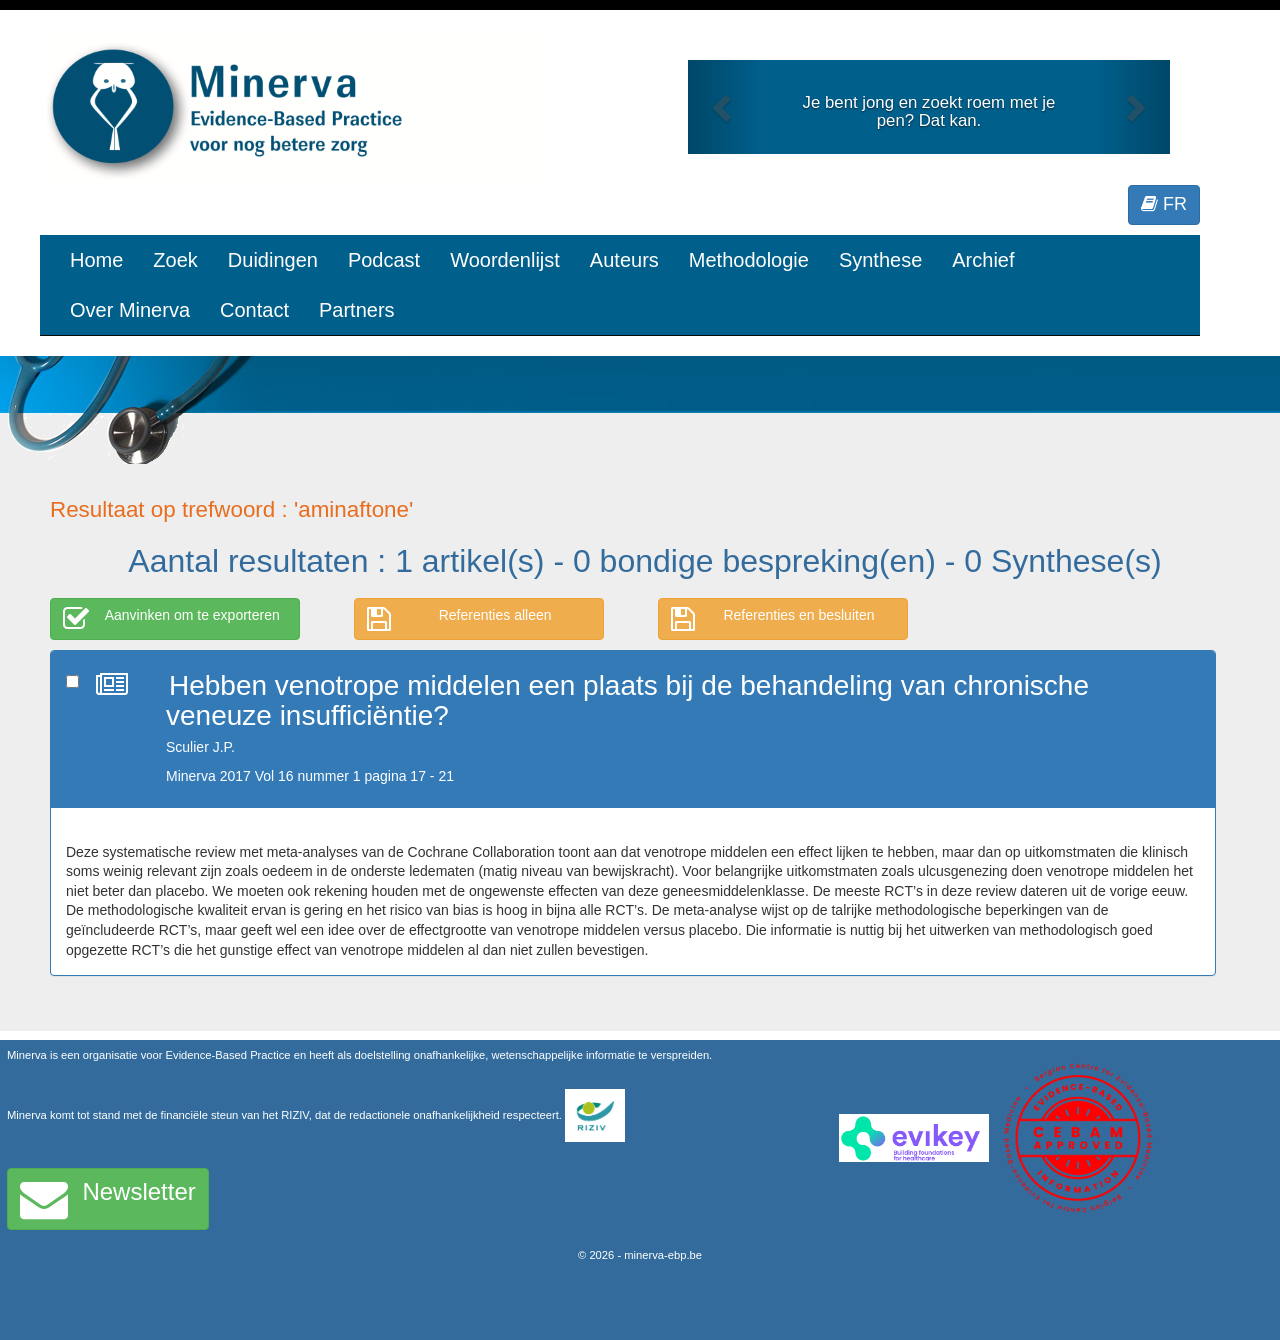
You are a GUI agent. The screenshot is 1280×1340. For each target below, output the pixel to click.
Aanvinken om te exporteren (171, 619)
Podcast (384, 260)
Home (96, 260)
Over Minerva (130, 310)
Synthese (880, 260)
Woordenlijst (505, 260)
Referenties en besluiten (773, 619)
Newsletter (108, 1199)
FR (1164, 204)
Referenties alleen (459, 619)
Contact (254, 310)
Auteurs (624, 260)
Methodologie (749, 260)
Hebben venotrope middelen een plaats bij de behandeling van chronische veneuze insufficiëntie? (627, 701)
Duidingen (273, 260)
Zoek (175, 260)
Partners (357, 310)
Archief (983, 260)
